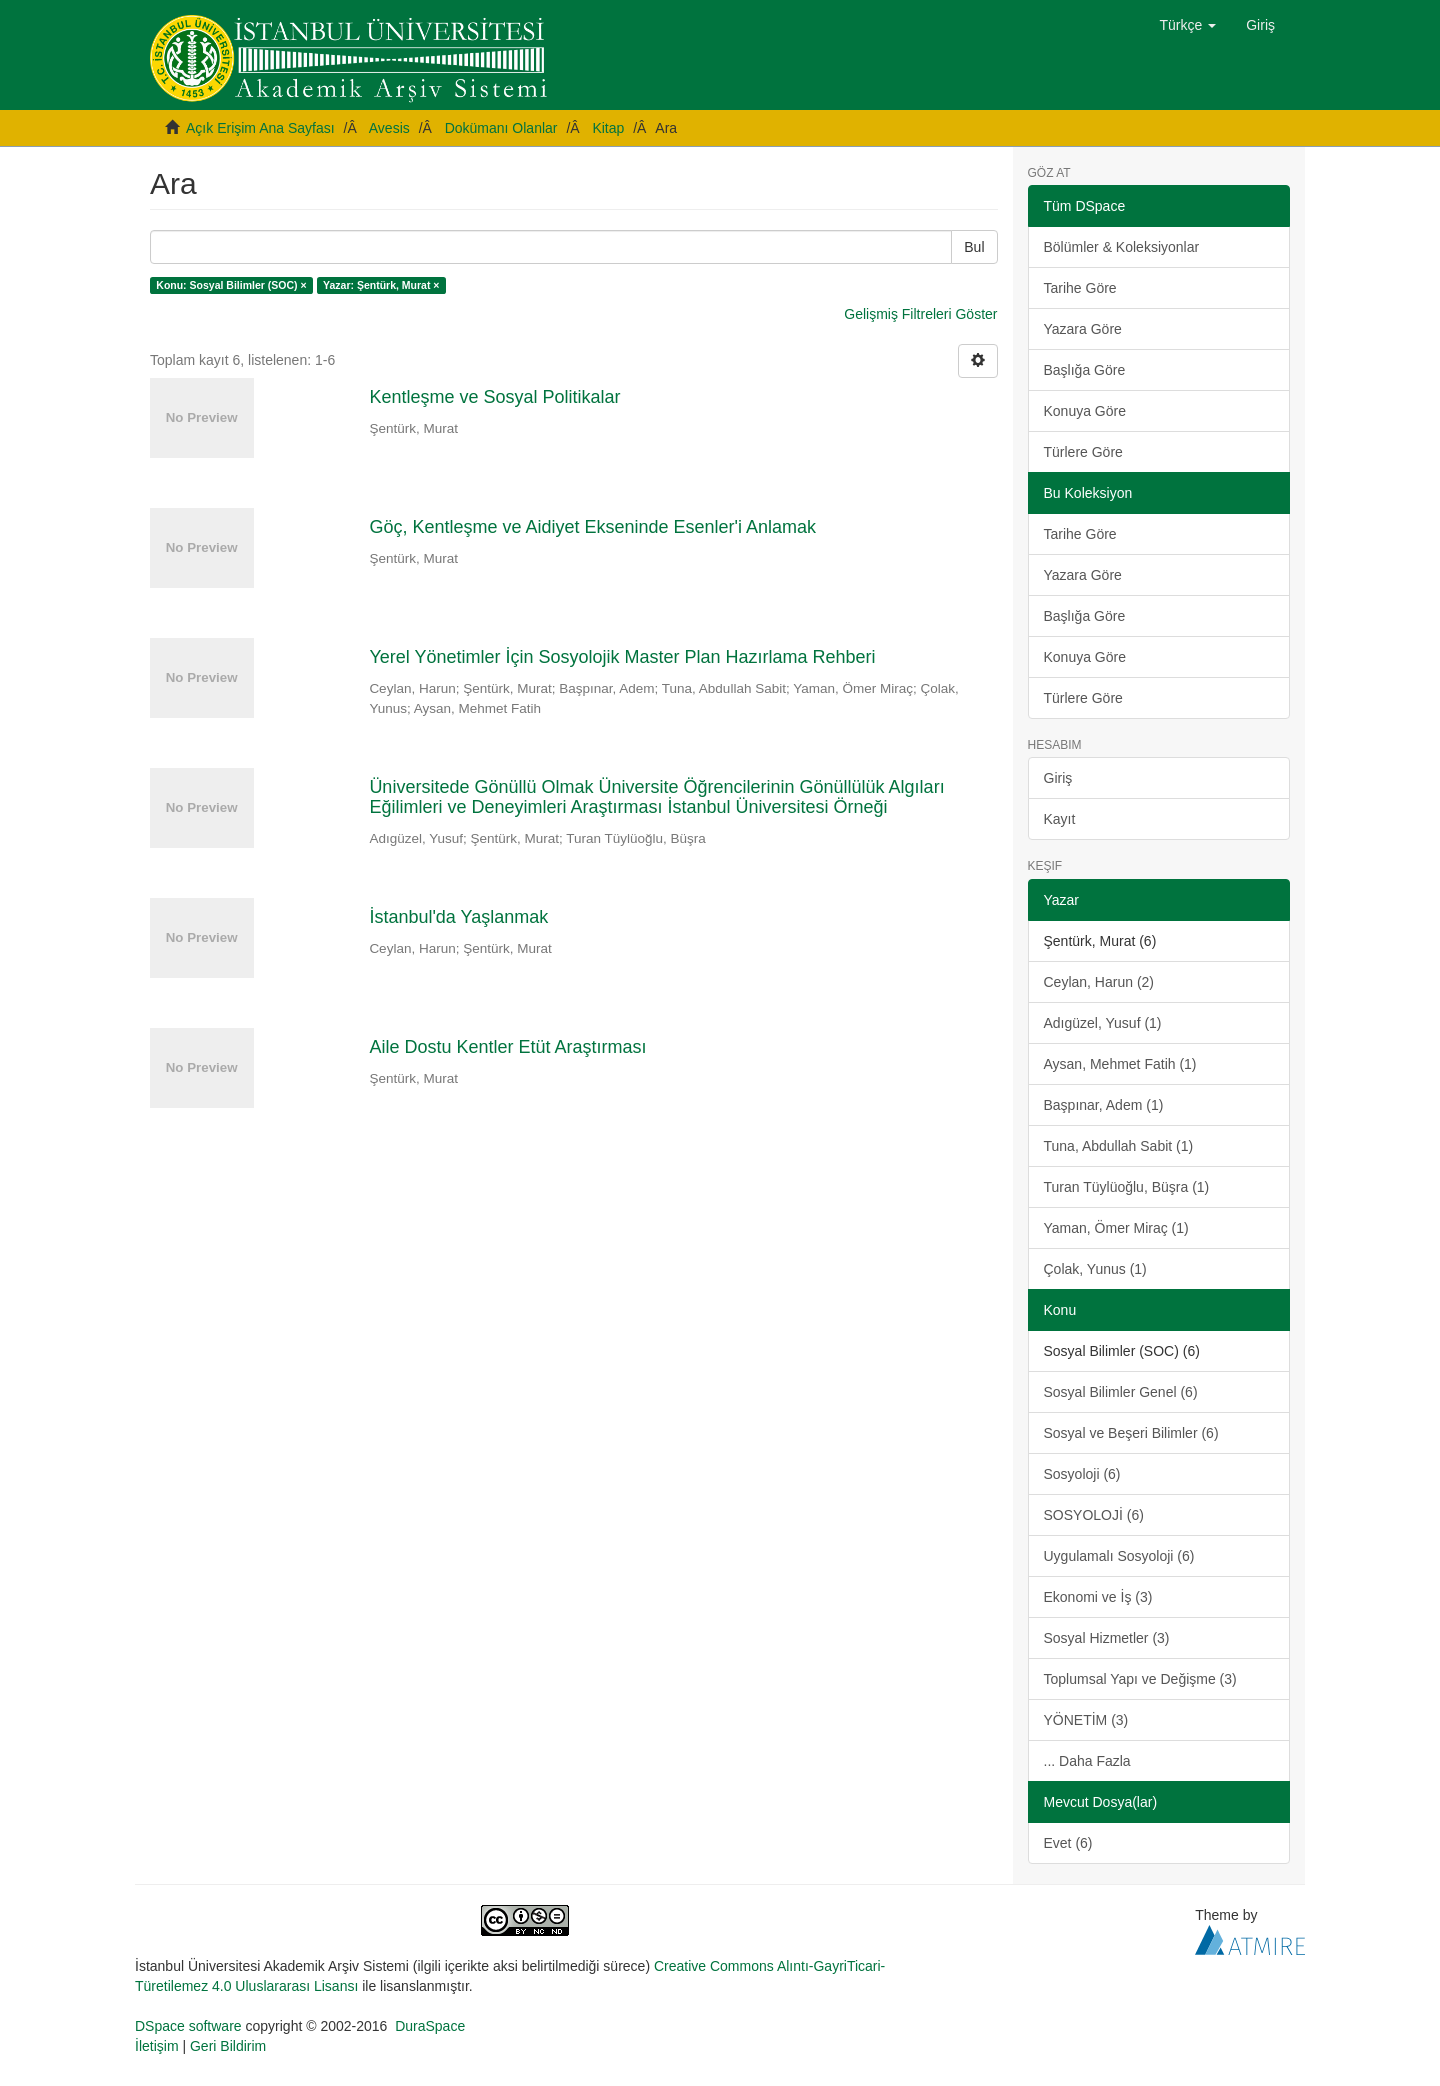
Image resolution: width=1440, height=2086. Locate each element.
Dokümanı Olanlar (501, 128)
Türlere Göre (1083, 452)
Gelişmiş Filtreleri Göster (920, 314)
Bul (974, 247)
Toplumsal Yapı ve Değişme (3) (1140, 1679)
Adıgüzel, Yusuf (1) (1103, 1023)
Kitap (608, 128)
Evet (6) (1068, 1843)
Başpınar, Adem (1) (1104, 1105)
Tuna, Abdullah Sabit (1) (1119, 1146)
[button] (1188, 25)
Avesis (389, 128)
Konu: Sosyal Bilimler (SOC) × (231, 285)
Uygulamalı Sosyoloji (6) (1119, 1556)
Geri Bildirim (228, 2046)
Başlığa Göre (1085, 370)
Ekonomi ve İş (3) (1098, 1597)
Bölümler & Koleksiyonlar (1122, 247)
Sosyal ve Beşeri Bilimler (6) (1131, 1433)
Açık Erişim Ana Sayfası (260, 128)
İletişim (157, 2046)
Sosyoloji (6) (1082, 1474)
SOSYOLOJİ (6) (1094, 1515)
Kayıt (1060, 819)
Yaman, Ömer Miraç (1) (1116, 1228)
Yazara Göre (1083, 329)
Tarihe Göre (1080, 288)
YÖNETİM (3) (1086, 1720)
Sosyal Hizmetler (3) (1107, 1638)
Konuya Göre (1085, 411)
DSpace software (188, 2026)
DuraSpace (430, 2026)
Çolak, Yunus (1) (1095, 1269)
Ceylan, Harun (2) (1099, 982)
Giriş (1058, 778)
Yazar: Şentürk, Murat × (381, 285)
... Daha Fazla (1087, 1761)
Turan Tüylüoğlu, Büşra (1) (1127, 1187)
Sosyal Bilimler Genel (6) (1121, 1392)
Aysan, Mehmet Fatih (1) (1120, 1064)
